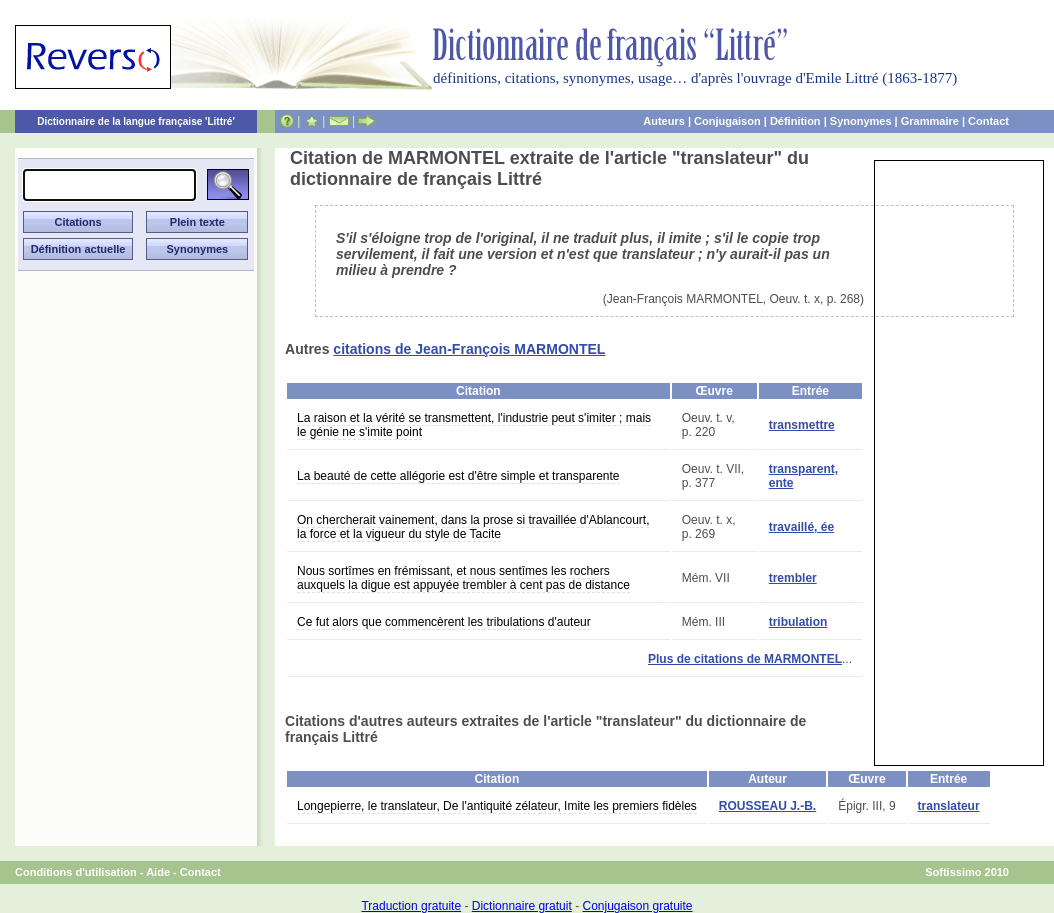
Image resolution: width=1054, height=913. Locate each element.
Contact (988, 121)
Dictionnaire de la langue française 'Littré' (136, 121)
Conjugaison (727, 121)
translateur (949, 806)
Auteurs (664, 121)
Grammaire (930, 121)
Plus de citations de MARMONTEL (745, 659)
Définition (795, 121)
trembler (793, 578)
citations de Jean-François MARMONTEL (469, 349)
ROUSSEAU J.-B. (767, 806)
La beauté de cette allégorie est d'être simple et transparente (458, 476)
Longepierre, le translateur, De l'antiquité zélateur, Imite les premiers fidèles (497, 806)
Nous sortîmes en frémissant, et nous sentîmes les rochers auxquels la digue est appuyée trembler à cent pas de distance (463, 578)
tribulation (798, 622)
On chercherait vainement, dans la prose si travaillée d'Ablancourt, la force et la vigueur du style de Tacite (473, 527)
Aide (158, 872)
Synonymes (861, 121)
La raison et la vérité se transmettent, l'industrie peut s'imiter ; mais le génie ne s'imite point (474, 425)
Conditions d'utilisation (76, 872)
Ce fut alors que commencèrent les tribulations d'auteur (444, 622)
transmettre (802, 425)
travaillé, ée (801, 527)
